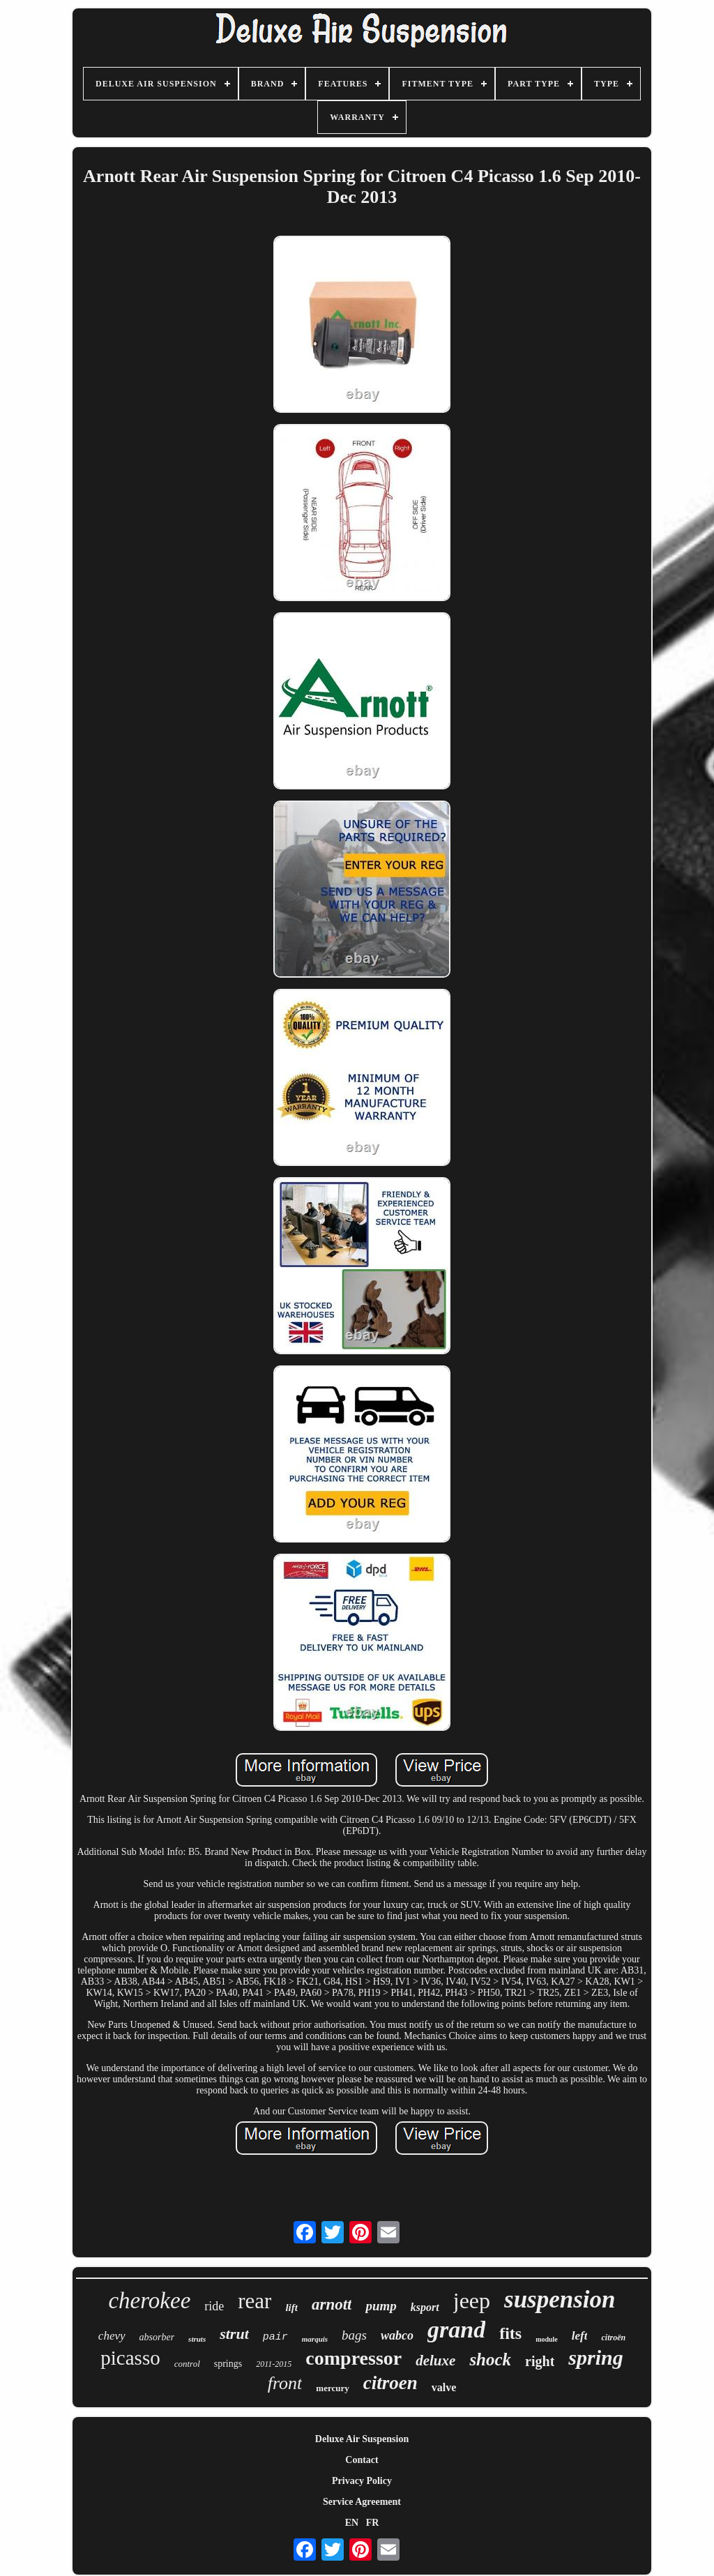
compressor (353, 2358)
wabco (397, 2335)
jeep (471, 2300)
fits (510, 2333)
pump (380, 2305)
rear (254, 2301)
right (539, 2361)
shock (490, 2359)
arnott (332, 2304)
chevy (112, 2335)
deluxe (435, 2360)
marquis (315, 2339)
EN (351, 2522)
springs (228, 2363)
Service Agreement (362, 2502)
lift (291, 2307)
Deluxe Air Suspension (362, 2439)
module (547, 2339)
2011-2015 (273, 2364)
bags (354, 2335)
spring (595, 2357)
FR (372, 2522)
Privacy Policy (362, 2481)
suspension (560, 2299)
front (285, 2383)
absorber (157, 2337)
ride (214, 2306)
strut (234, 2333)
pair (275, 2337)
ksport (425, 2307)
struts (197, 2339)
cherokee (149, 2300)
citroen (390, 2382)
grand (456, 2329)
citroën (613, 2337)
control (187, 2363)
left (580, 2335)
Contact (361, 2460)
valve (444, 2387)
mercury (332, 2388)
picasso (130, 2358)
